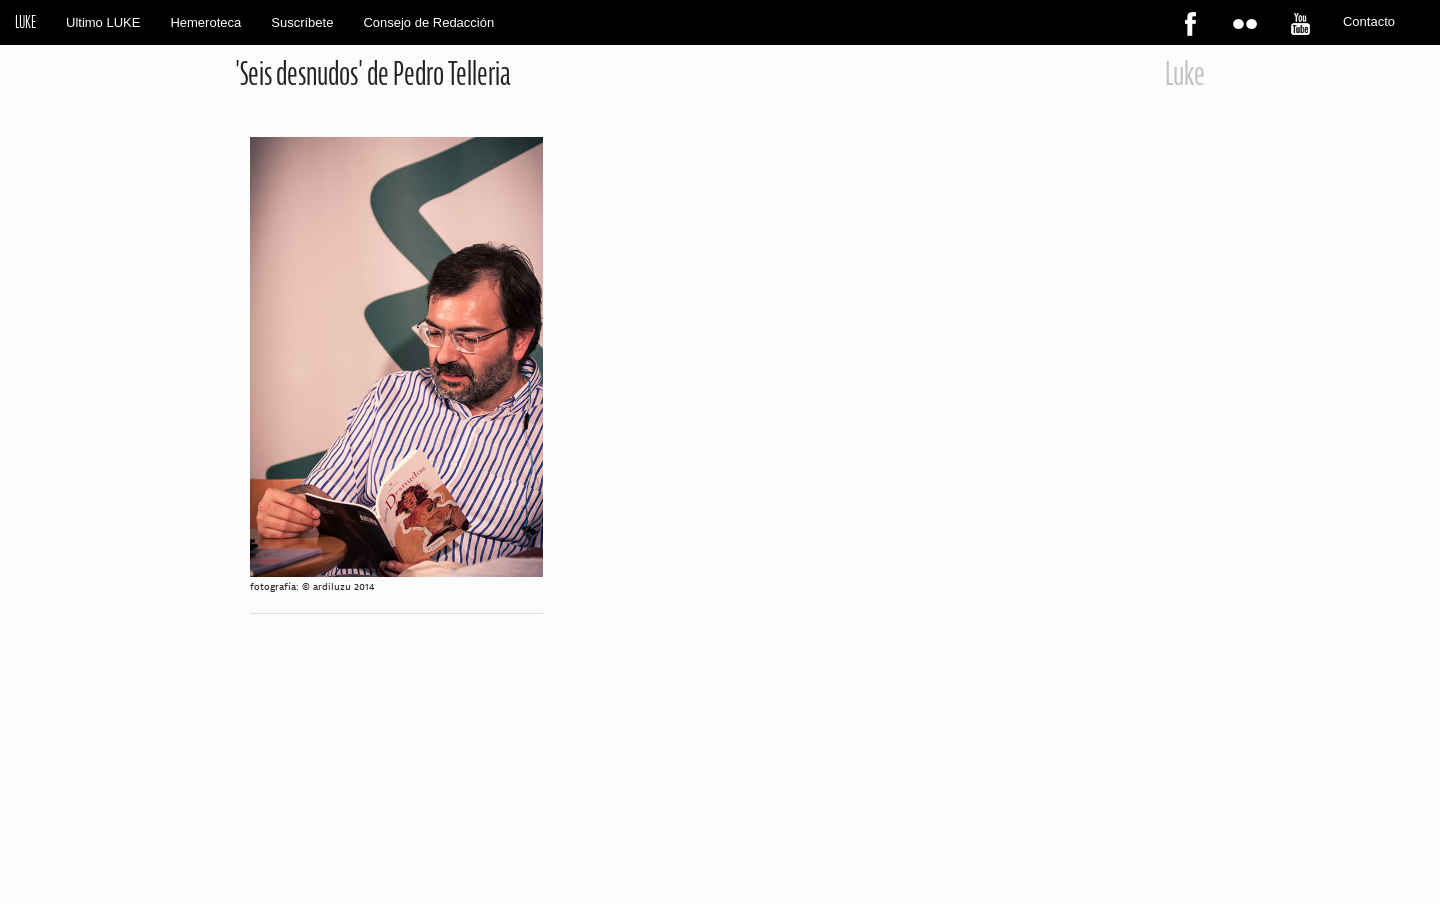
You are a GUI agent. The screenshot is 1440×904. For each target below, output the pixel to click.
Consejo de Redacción (428, 22)
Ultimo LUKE (103, 22)
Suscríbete (302, 22)
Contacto (1369, 21)
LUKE (25, 22)
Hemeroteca (205, 22)
